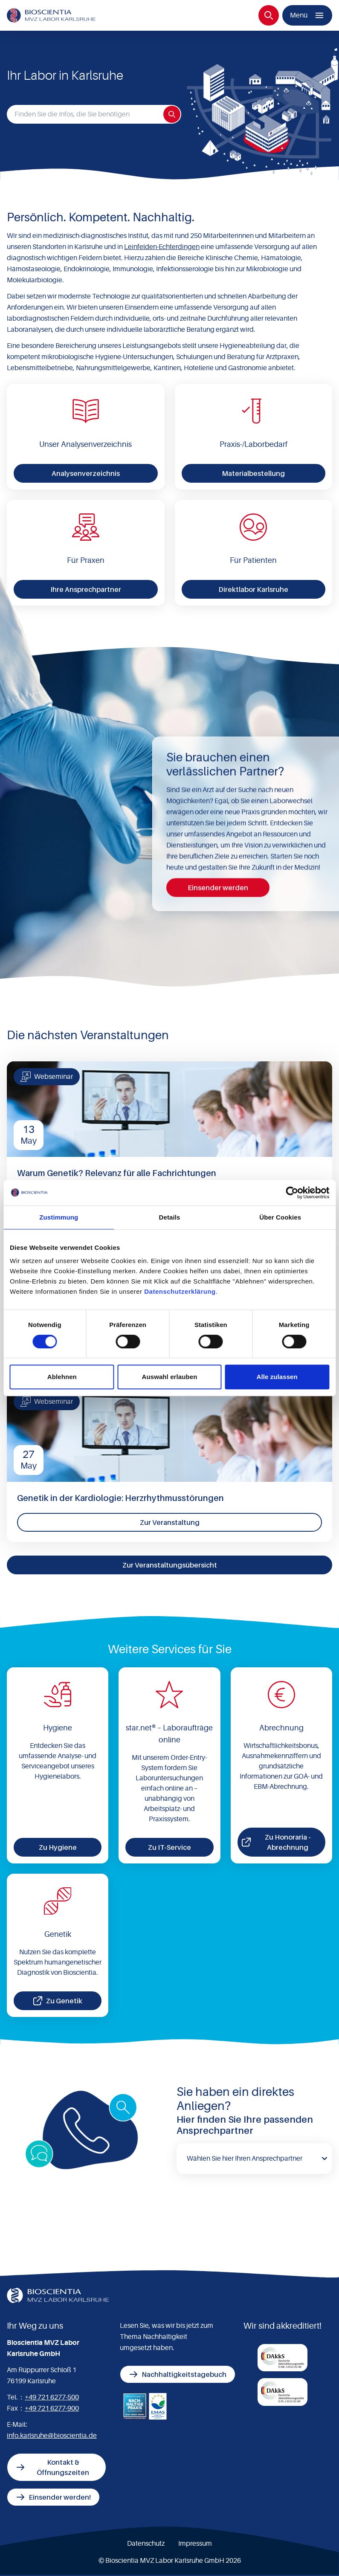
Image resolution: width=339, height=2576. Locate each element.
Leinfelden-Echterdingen (162, 247)
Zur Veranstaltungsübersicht (169, 1565)
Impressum (195, 2543)
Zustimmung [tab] (58, 1217)
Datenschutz (146, 2543)
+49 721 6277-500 (52, 2397)
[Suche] (268, 15)
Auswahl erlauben (169, 1376)
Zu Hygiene (58, 1847)
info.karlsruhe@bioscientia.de (52, 2436)
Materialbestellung (253, 473)
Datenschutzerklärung (180, 1291)
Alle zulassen (276, 1376)
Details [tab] (169, 1217)
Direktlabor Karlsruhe (253, 589)
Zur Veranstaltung (170, 1522)
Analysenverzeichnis (86, 473)
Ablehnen (62, 1376)
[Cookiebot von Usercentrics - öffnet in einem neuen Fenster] (292, 1192)
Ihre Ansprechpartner (85, 589)
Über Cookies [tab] (280, 1217)
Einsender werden (218, 887)
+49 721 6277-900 (52, 2408)
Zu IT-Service (169, 1847)
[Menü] (307, 15)
